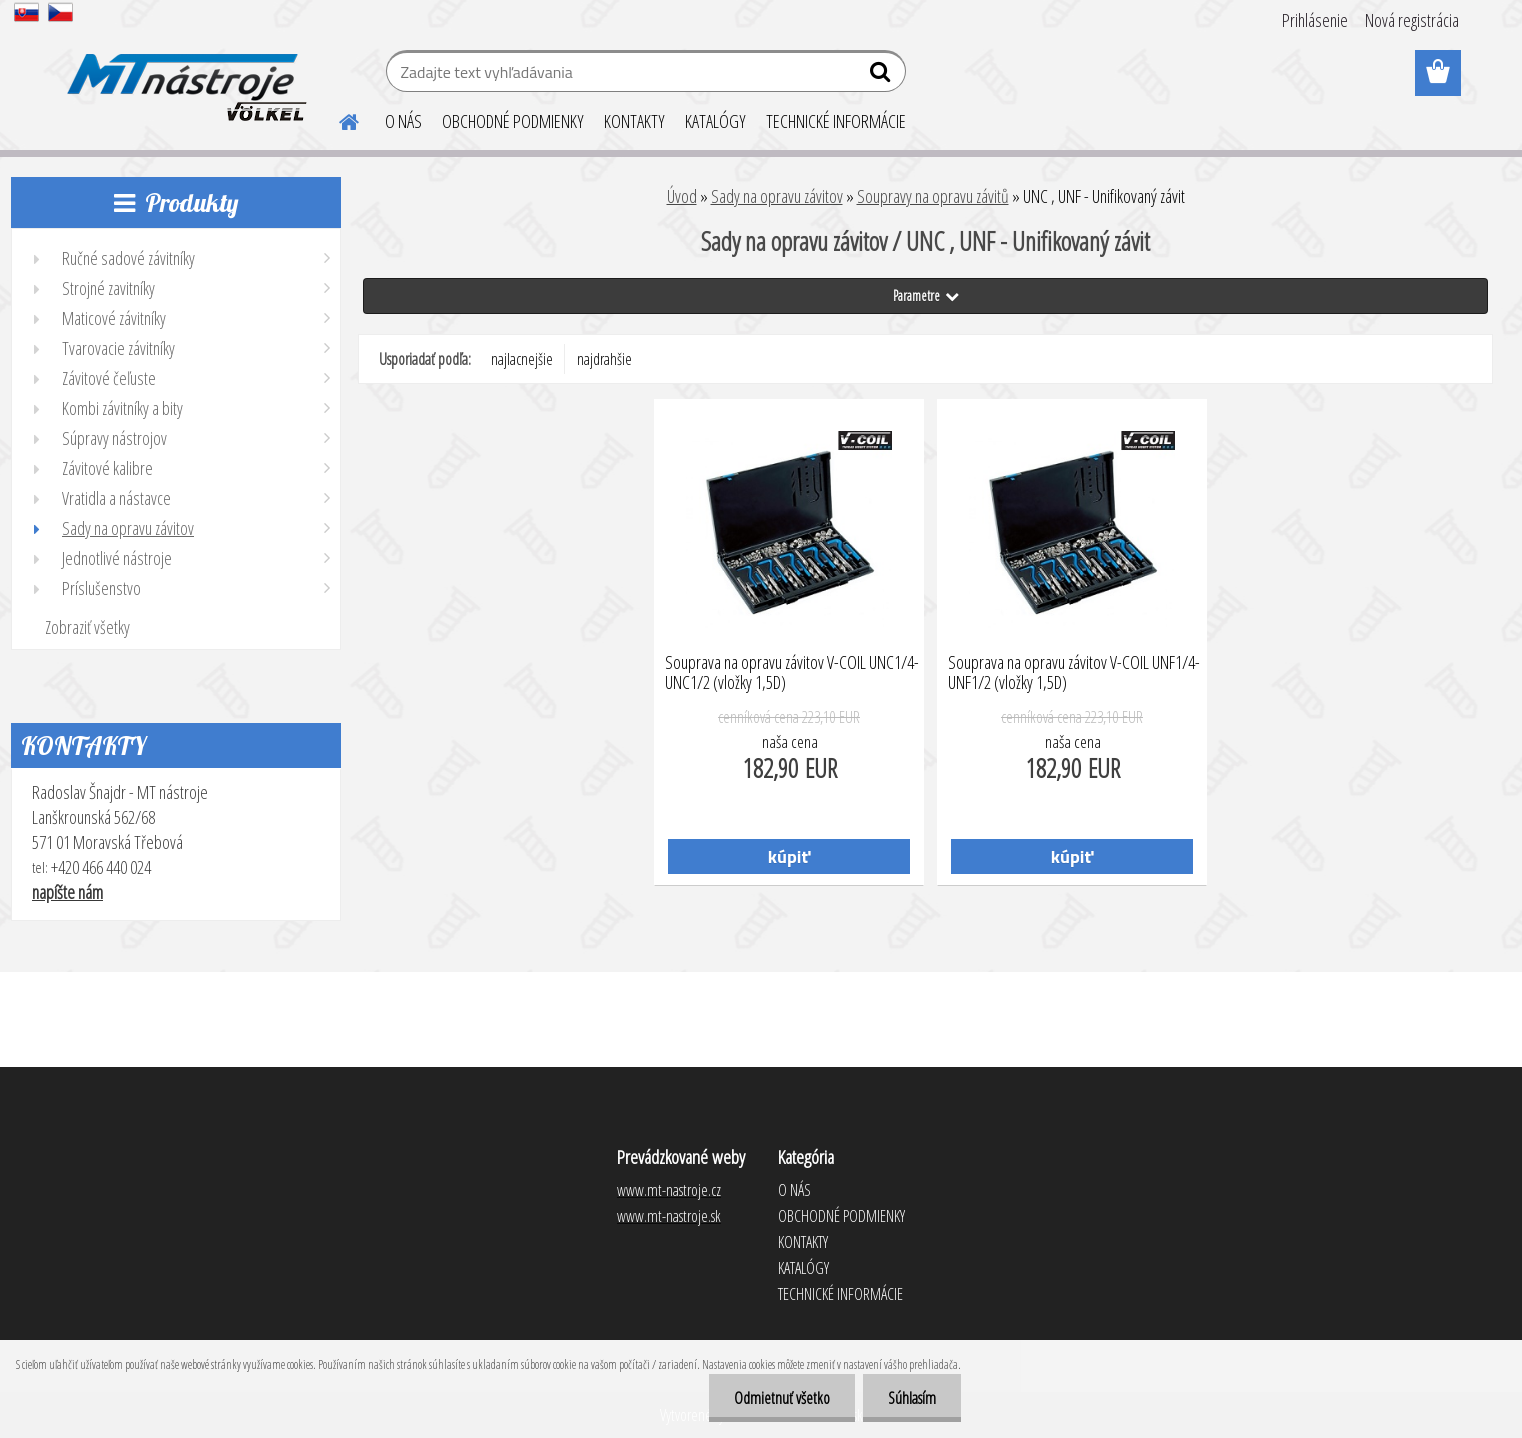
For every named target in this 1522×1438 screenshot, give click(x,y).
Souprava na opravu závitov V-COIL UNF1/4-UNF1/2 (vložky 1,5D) (1074, 673)
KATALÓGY (715, 121)
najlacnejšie (522, 359)
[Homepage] (337, 119)
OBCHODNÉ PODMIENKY (513, 121)
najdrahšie (604, 359)
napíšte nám (67, 892)
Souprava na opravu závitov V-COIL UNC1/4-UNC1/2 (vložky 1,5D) (792, 673)
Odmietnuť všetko (782, 1398)
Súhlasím (912, 1398)
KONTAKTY (634, 121)
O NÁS (403, 121)
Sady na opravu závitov (777, 196)
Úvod (682, 196)
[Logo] (183, 74)
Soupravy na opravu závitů (933, 196)
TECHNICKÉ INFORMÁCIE (836, 121)
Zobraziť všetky (87, 627)
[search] (882, 76)
